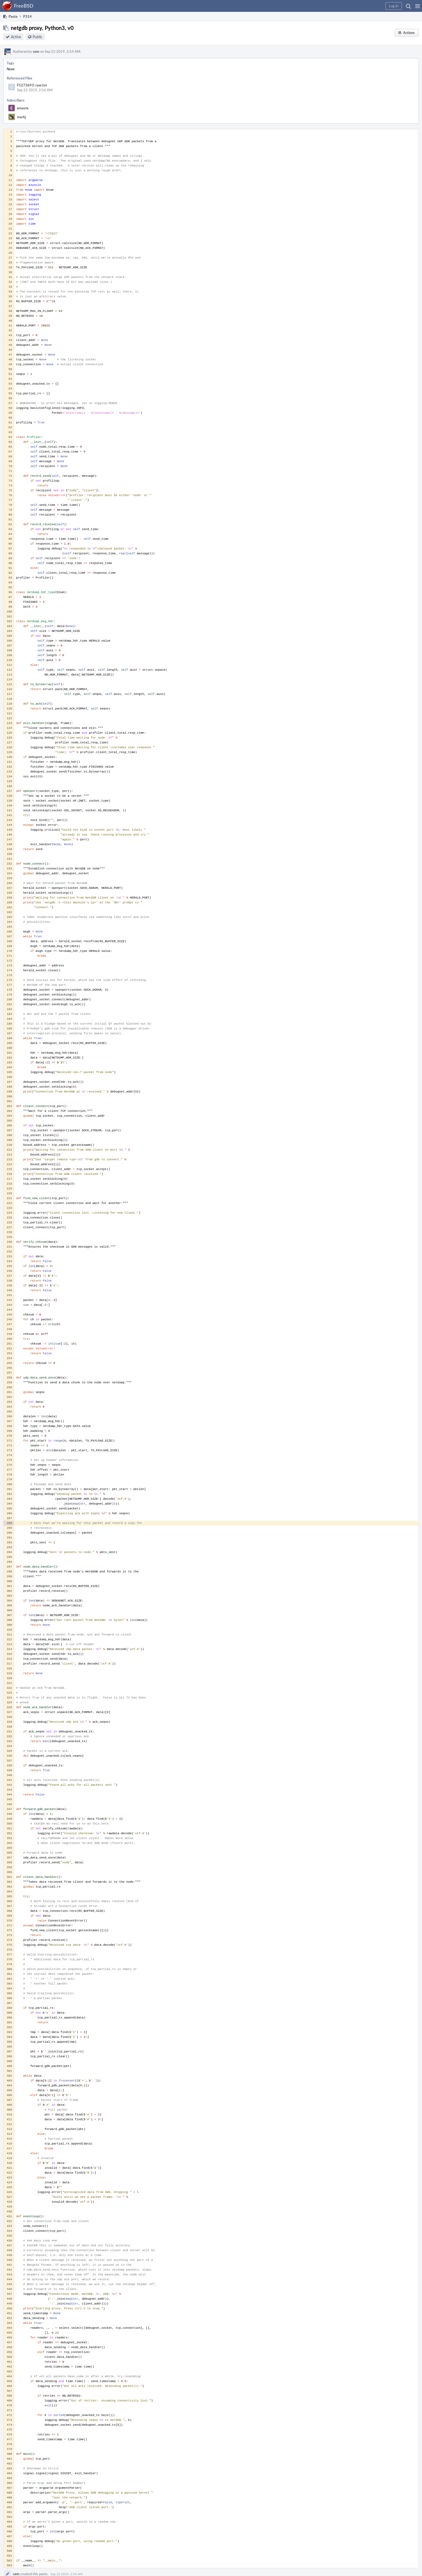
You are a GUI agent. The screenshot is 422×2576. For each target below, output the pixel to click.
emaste (23, 108)
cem (36, 51)
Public (38, 36)
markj (21, 116)
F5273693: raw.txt (32, 85)
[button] (417, 6)
